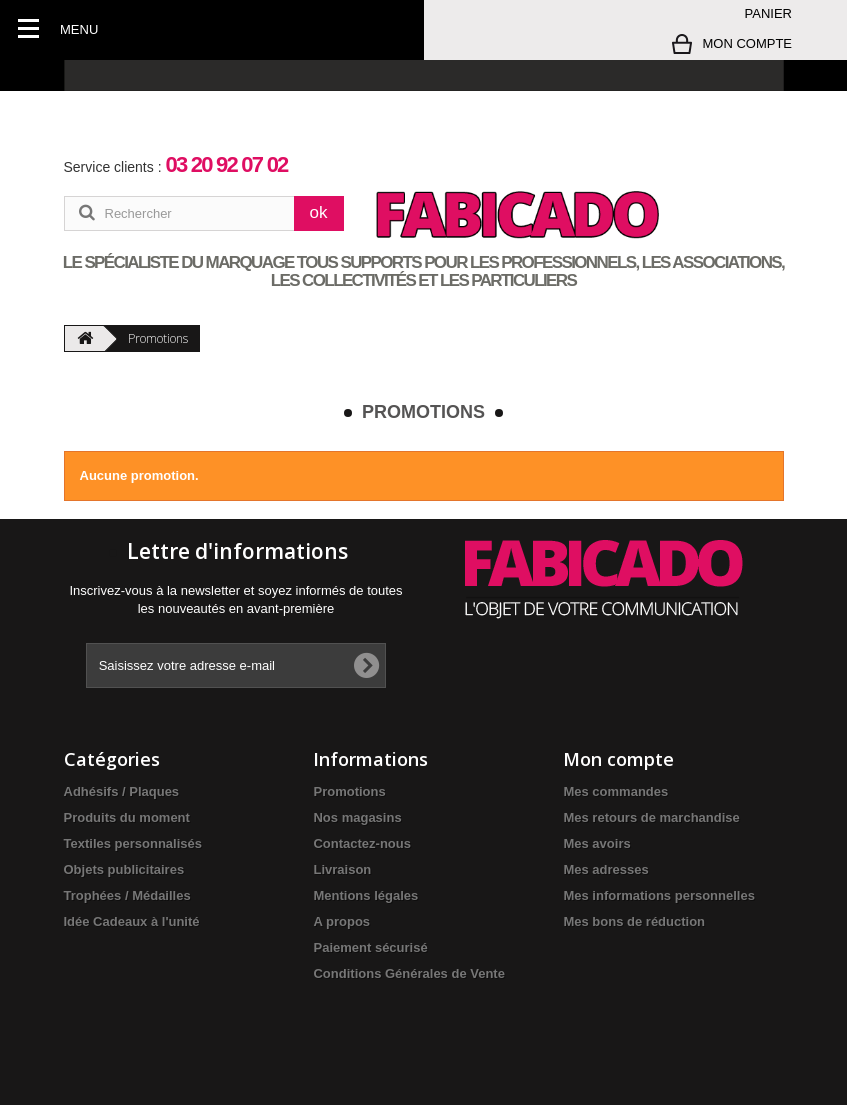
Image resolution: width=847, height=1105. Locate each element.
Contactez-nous (362, 843)
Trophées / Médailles (127, 895)
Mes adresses (605, 869)
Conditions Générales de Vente (408, 973)
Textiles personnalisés (133, 843)
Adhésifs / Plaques (122, 791)
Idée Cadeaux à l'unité (132, 921)
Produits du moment (127, 817)
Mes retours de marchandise (651, 817)
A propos (341, 921)
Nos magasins (357, 817)
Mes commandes (615, 791)
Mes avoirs (596, 843)
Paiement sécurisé (370, 947)
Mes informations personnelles (658, 895)
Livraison (342, 869)
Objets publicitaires (124, 869)
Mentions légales (365, 895)
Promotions (349, 791)
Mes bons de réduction (634, 921)
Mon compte (618, 759)
